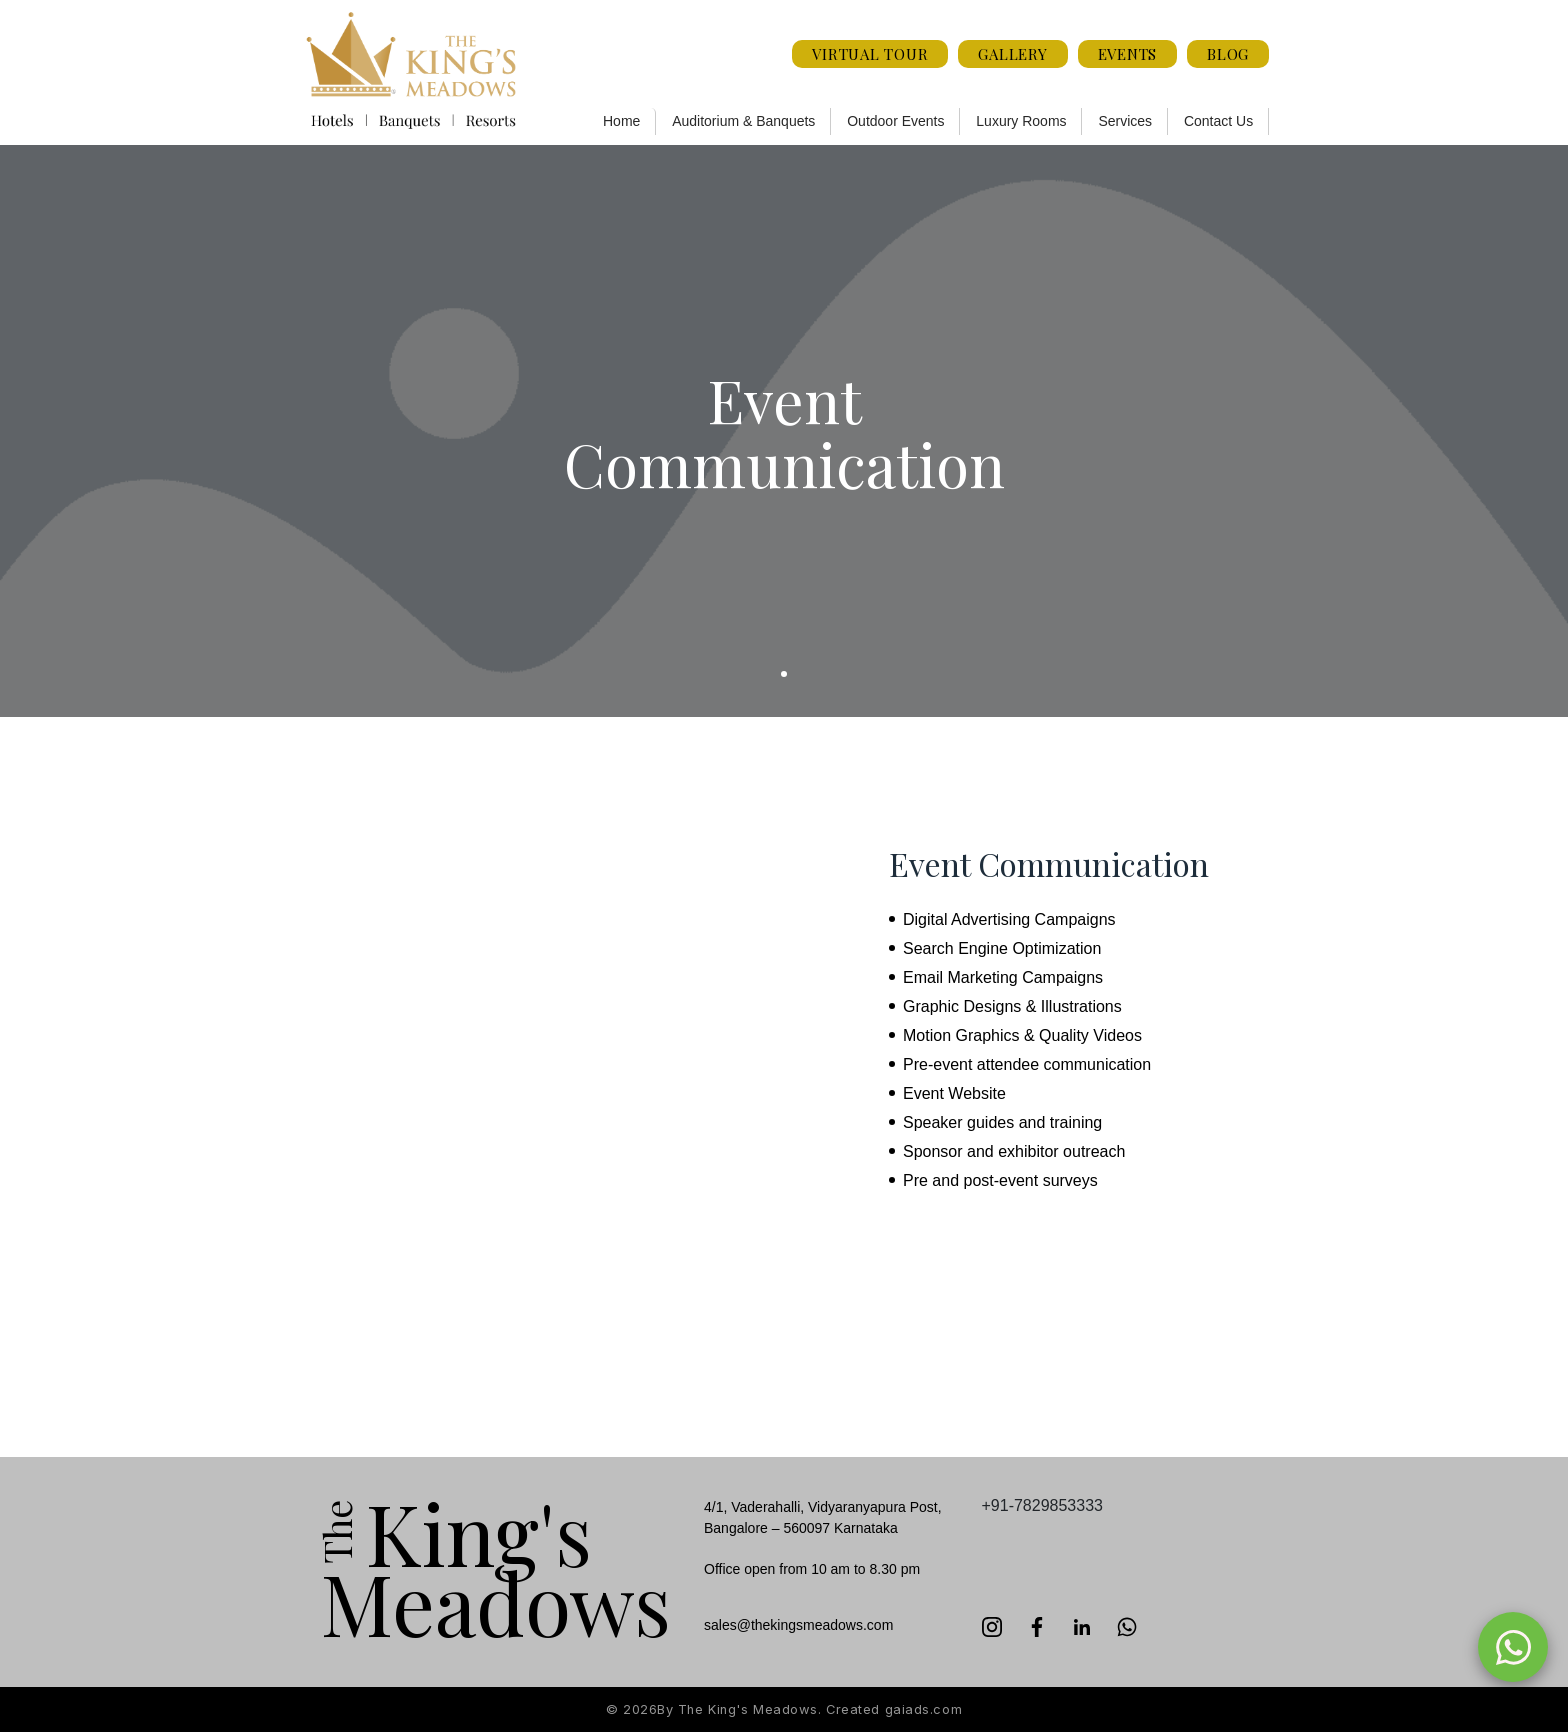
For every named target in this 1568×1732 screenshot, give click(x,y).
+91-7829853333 (1042, 1505)
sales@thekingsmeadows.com (798, 1625)
